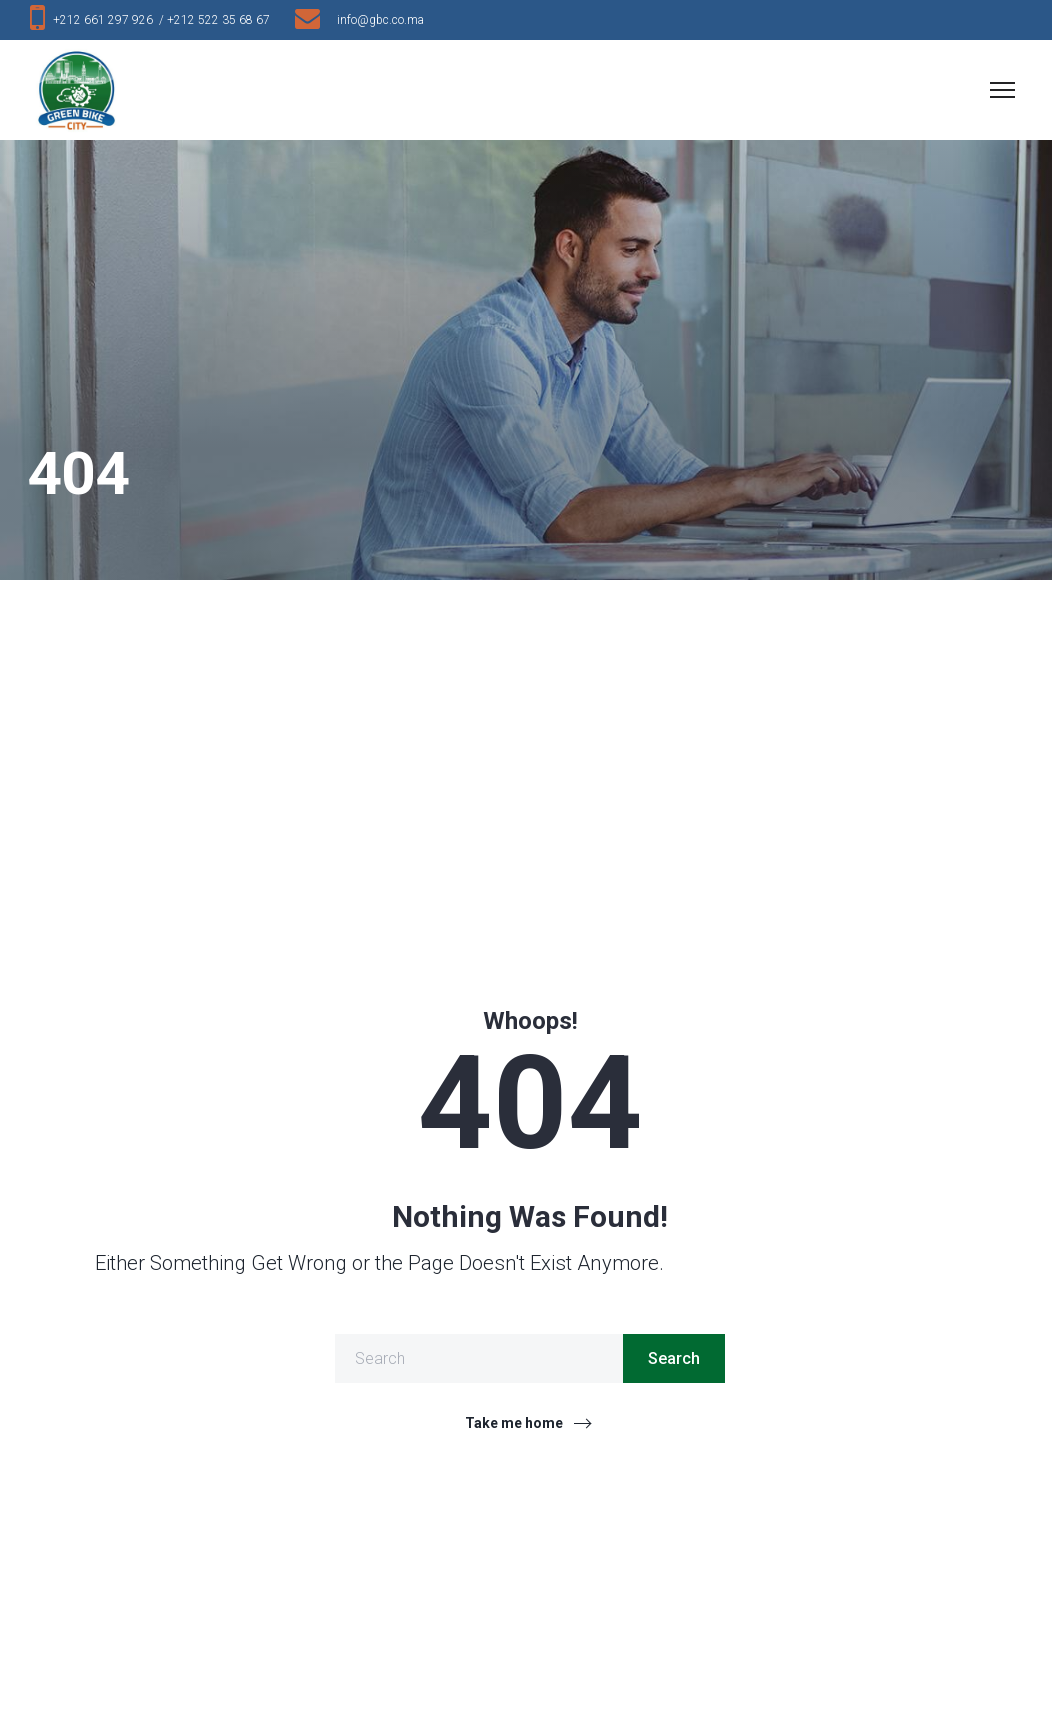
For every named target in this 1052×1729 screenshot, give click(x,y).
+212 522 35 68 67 (223, 20)
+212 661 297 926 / (110, 20)
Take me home (514, 1423)
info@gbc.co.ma (380, 20)
